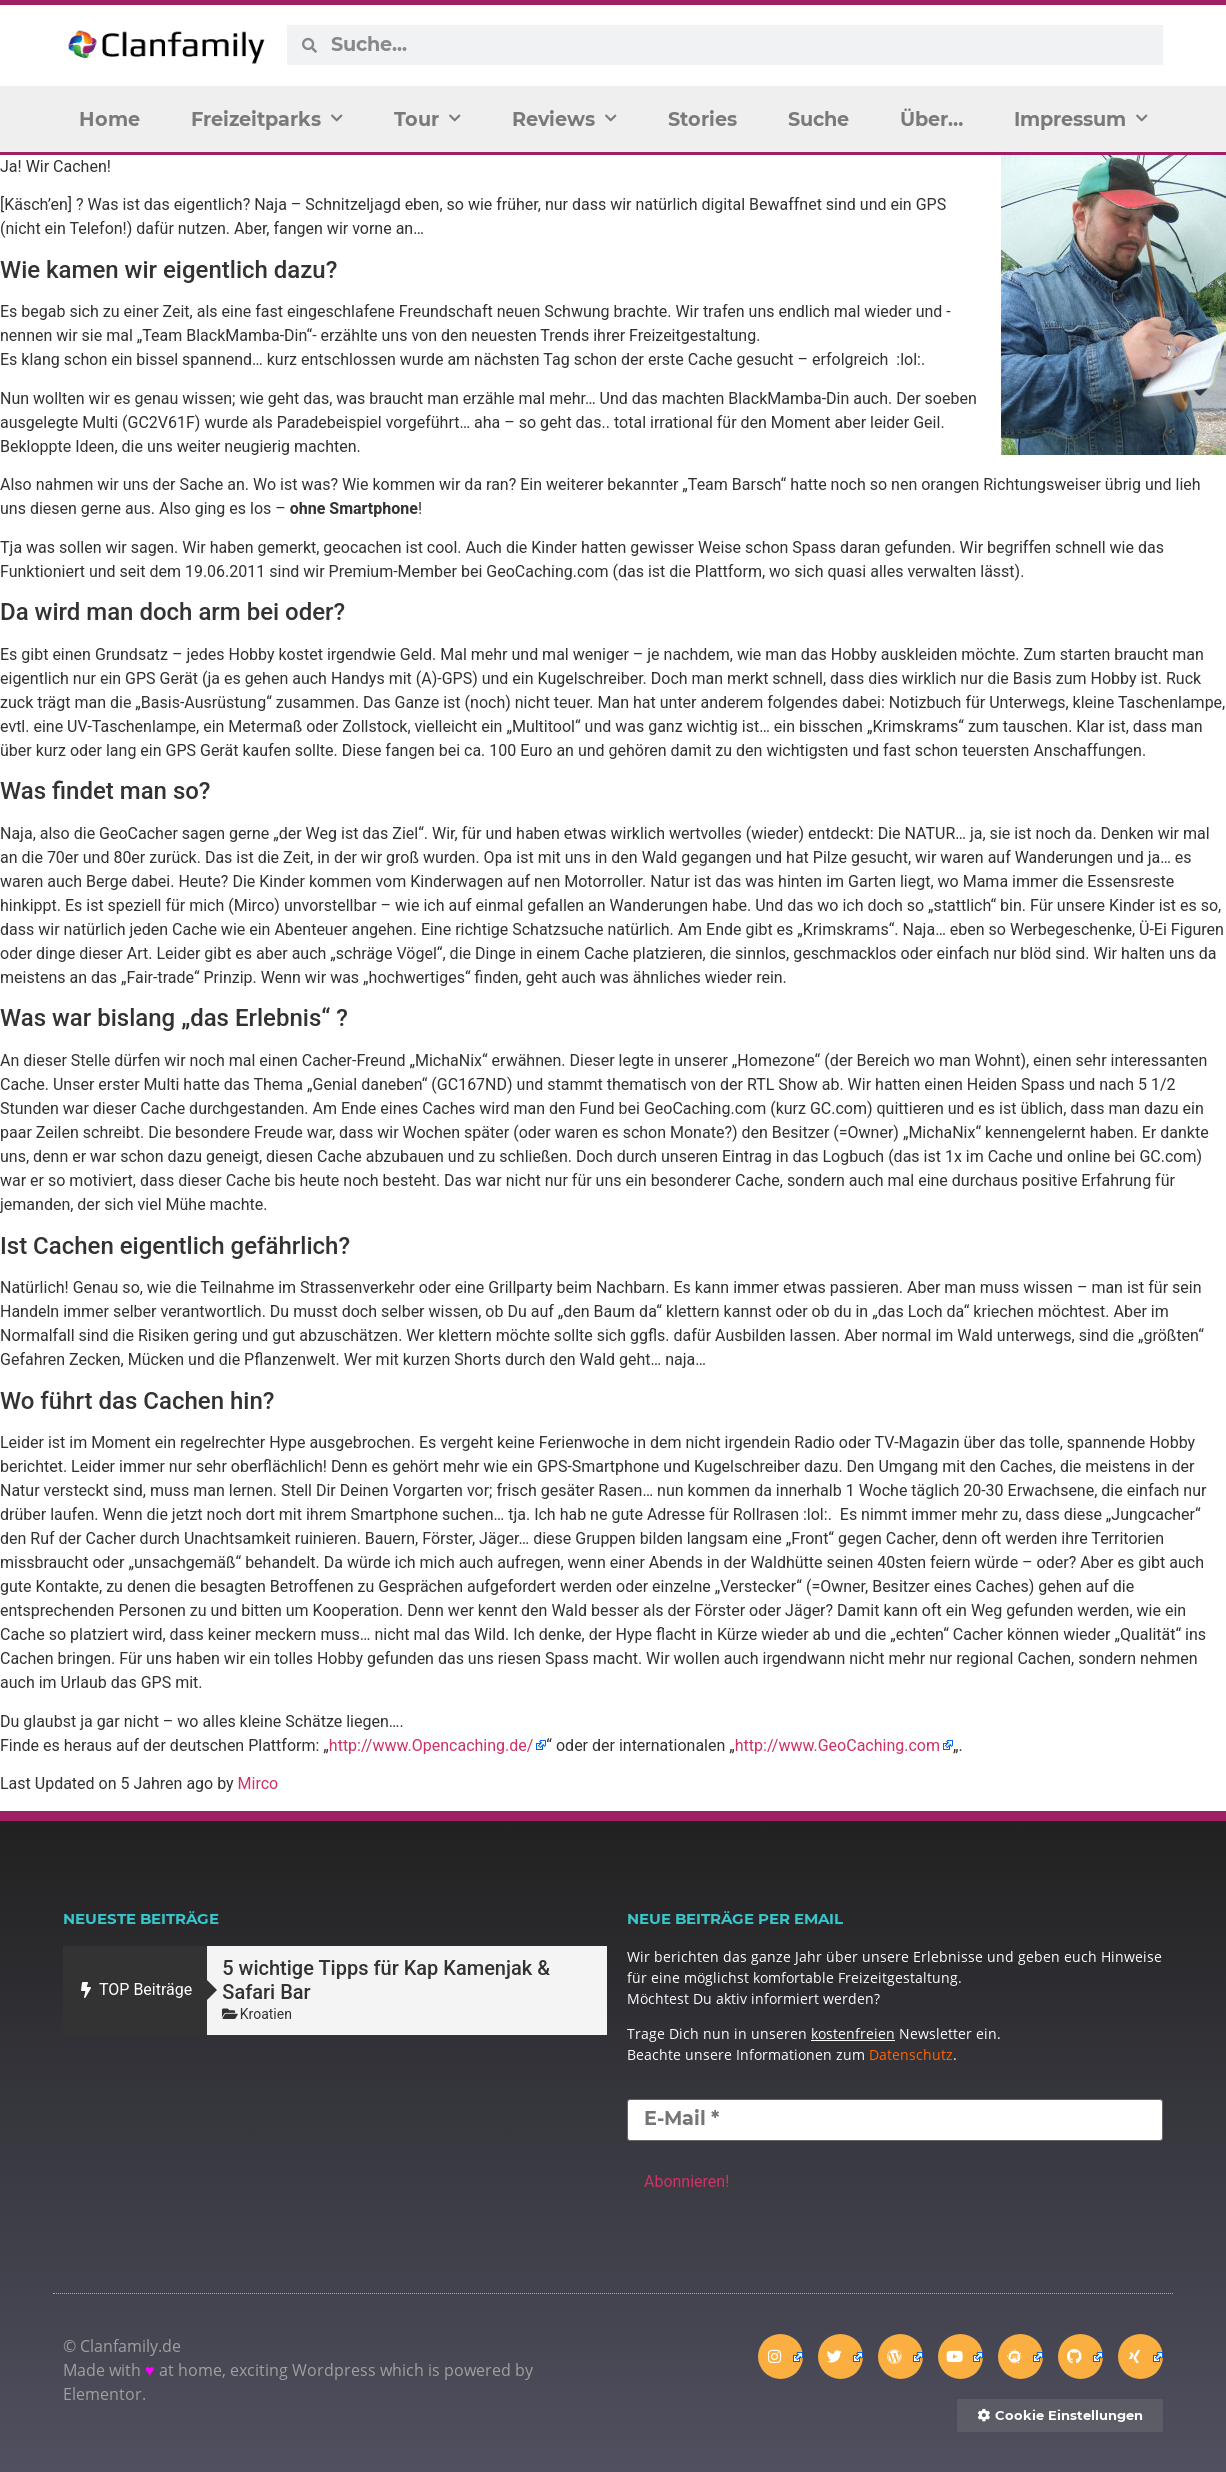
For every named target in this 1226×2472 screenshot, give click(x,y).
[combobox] (739, 45)
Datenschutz (911, 2054)
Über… (931, 119)
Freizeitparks (267, 118)
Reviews (564, 118)
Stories (702, 119)
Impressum (1081, 118)
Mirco (258, 1783)
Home (109, 119)
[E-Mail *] (895, 2120)
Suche (818, 119)
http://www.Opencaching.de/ (431, 1745)
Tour (427, 118)
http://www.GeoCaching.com (837, 1745)
